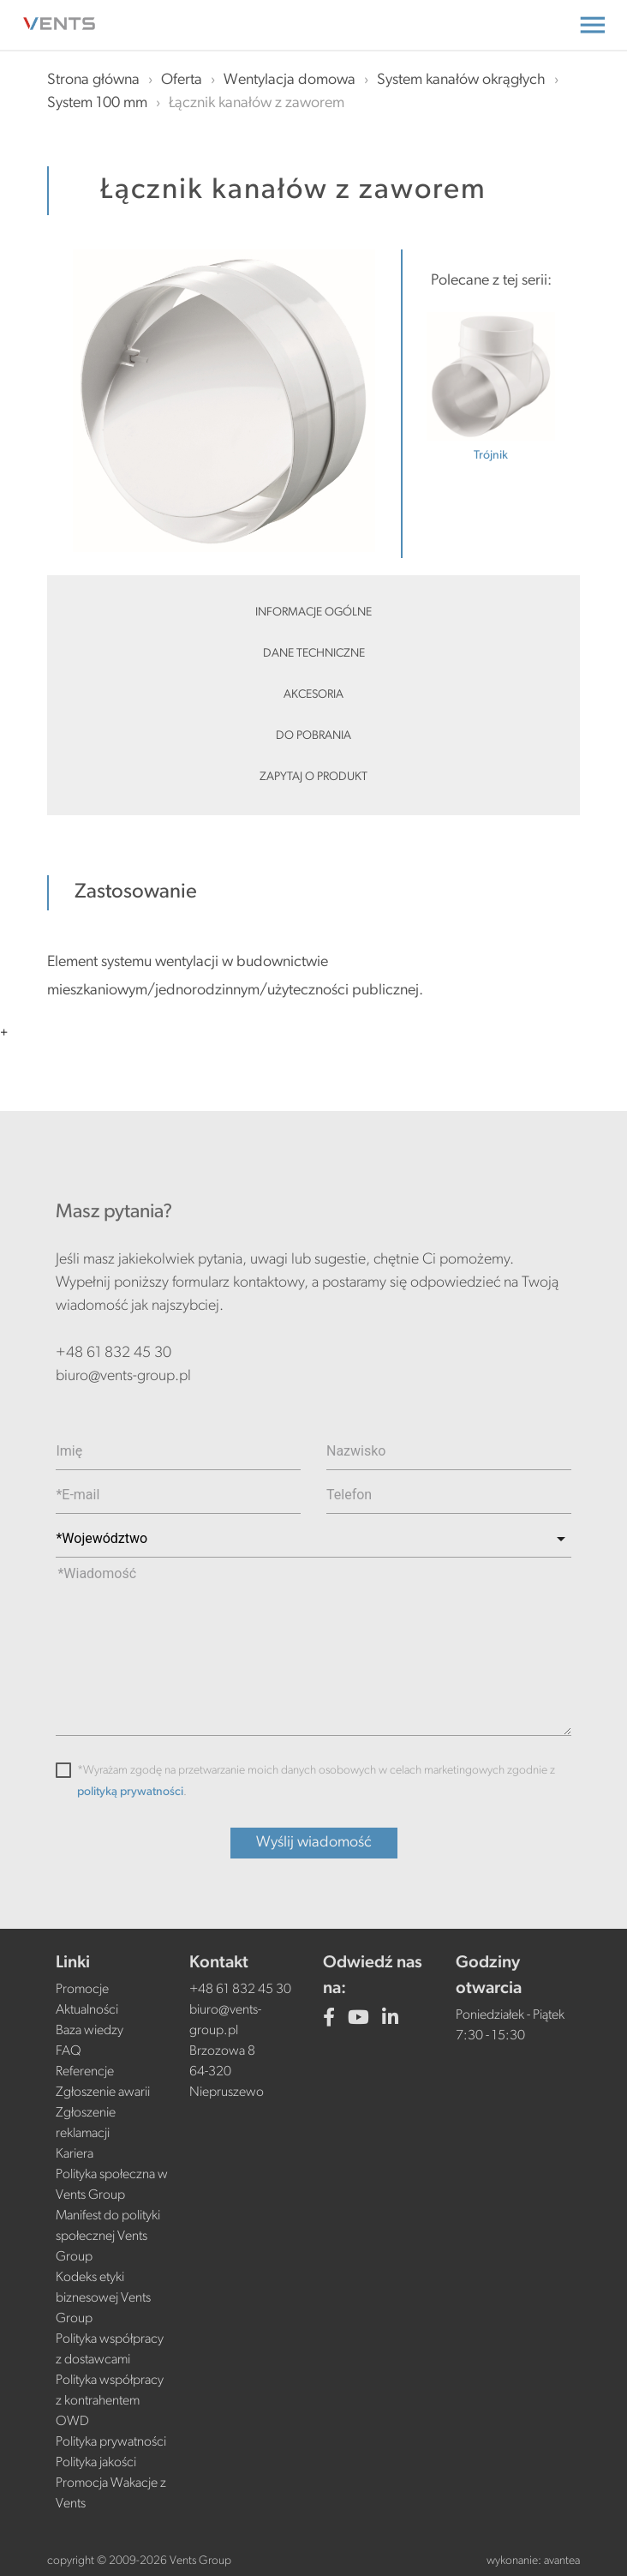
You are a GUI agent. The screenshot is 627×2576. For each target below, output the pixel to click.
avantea (562, 2561)
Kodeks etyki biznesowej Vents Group (103, 2298)
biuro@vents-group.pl (123, 1376)
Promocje (82, 1990)
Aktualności (87, 2010)
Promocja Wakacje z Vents (111, 2494)
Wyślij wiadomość (314, 1842)
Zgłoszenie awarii (103, 2092)
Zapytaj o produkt (313, 777)
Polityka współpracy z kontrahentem (110, 2391)
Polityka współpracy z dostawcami (110, 2350)
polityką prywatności (130, 1792)
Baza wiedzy (89, 2031)
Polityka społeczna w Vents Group (112, 2185)
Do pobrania (313, 736)
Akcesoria (313, 694)
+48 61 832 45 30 (113, 1353)
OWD (72, 2422)
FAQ (68, 2051)
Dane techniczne (314, 653)
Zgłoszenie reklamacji (86, 2123)
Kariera (74, 2154)
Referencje (85, 2072)
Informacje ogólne (313, 612)
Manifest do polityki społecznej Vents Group (108, 2236)
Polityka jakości (96, 2463)
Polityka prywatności (111, 2442)
